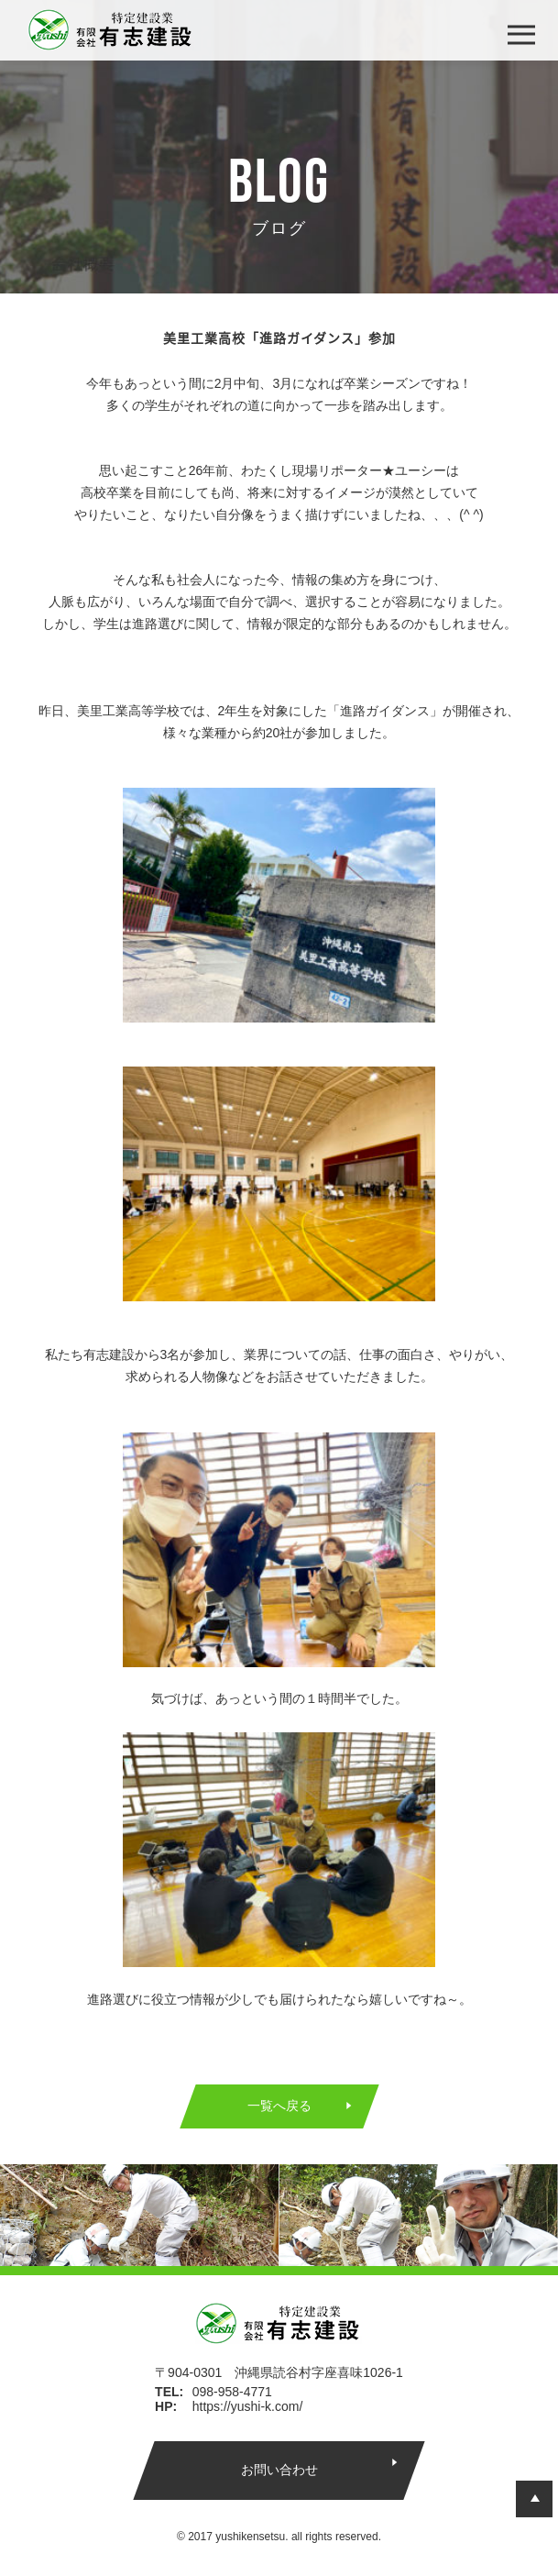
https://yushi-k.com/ (247, 2406)
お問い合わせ (278, 2469)
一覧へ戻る (279, 2105)
